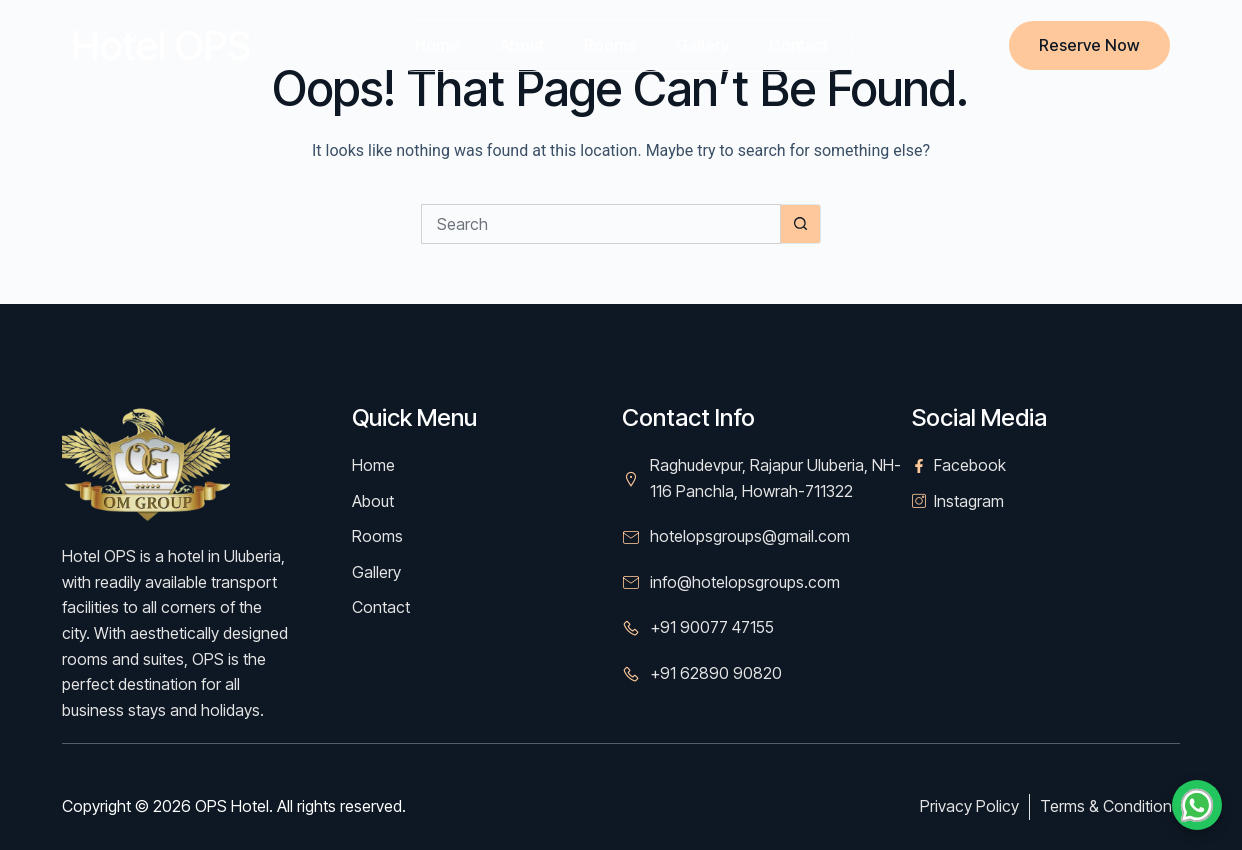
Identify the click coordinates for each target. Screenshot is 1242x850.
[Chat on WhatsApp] (1197, 805)
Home (437, 45)
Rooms (610, 45)
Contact (798, 45)
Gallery (702, 45)
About (522, 45)
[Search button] (801, 224)
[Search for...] (601, 224)
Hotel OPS (161, 45)
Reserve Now (1089, 45)
